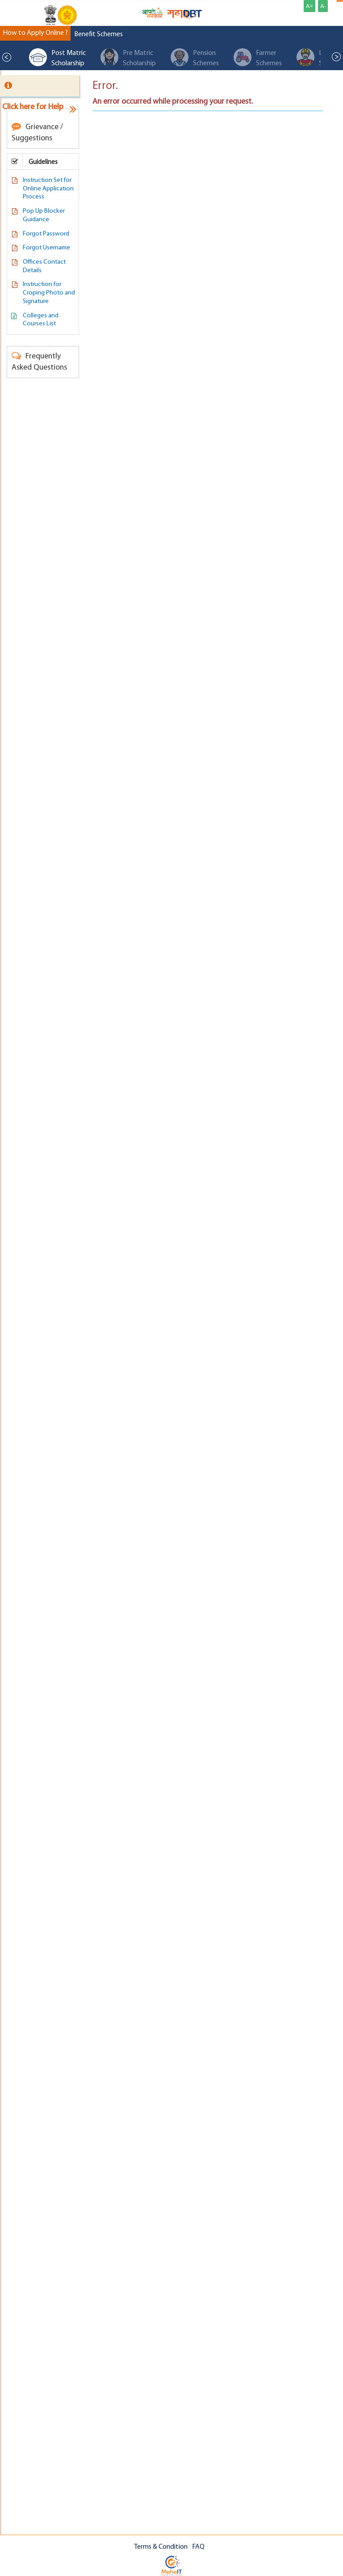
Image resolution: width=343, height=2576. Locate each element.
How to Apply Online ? (35, 33)
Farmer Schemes (258, 57)
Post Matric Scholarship (57, 57)
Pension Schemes (195, 57)
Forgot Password (46, 234)
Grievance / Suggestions (37, 132)
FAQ (198, 2547)
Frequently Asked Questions (39, 361)
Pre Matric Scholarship (128, 57)
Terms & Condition (161, 2547)
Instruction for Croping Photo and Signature (49, 292)
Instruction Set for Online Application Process (48, 188)
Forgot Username (46, 247)
